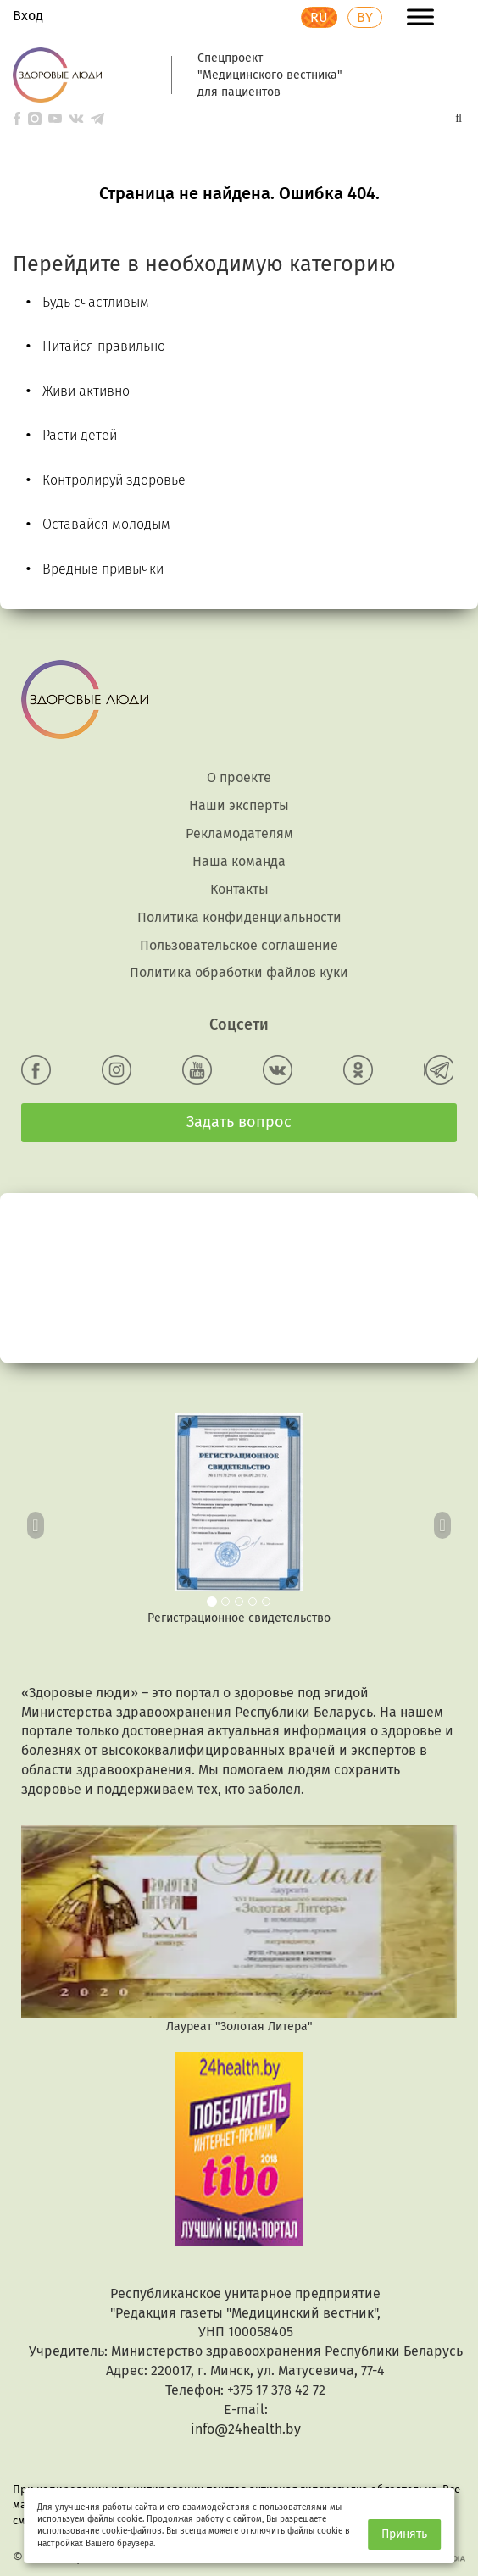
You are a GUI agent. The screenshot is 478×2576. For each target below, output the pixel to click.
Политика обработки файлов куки (239, 972)
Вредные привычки (103, 569)
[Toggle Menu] (420, 16)
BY (365, 17)
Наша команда (239, 861)
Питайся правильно (103, 346)
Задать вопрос (239, 1122)
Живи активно (86, 391)
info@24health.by (246, 2429)
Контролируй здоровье (114, 480)
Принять (404, 2534)
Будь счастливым (95, 302)
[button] (36, 1520)
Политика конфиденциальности (239, 917)
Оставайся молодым (106, 524)
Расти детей (79, 435)
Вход (28, 16)
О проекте (239, 777)
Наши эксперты (239, 805)
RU (319, 17)
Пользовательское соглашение (239, 945)
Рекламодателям (239, 833)
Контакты (239, 889)
